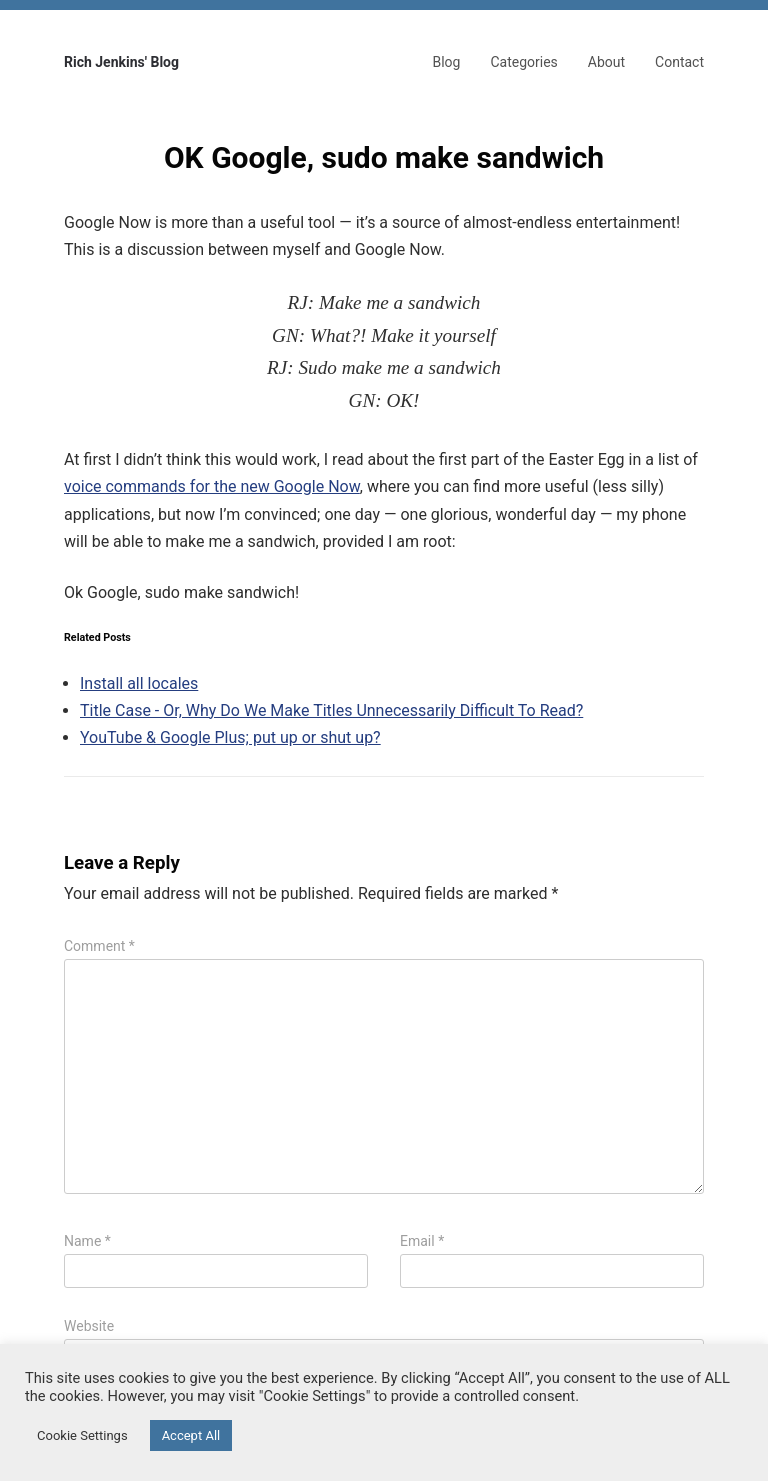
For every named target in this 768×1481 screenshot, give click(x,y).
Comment (99, 946)
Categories (523, 62)
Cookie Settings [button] (82, 1435)
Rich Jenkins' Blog (121, 62)
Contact (679, 62)
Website (89, 1326)
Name (87, 1241)
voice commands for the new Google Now (212, 486)
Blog (446, 62)
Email (422, 1241)
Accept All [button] (191, 1435)
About (606, 62)
